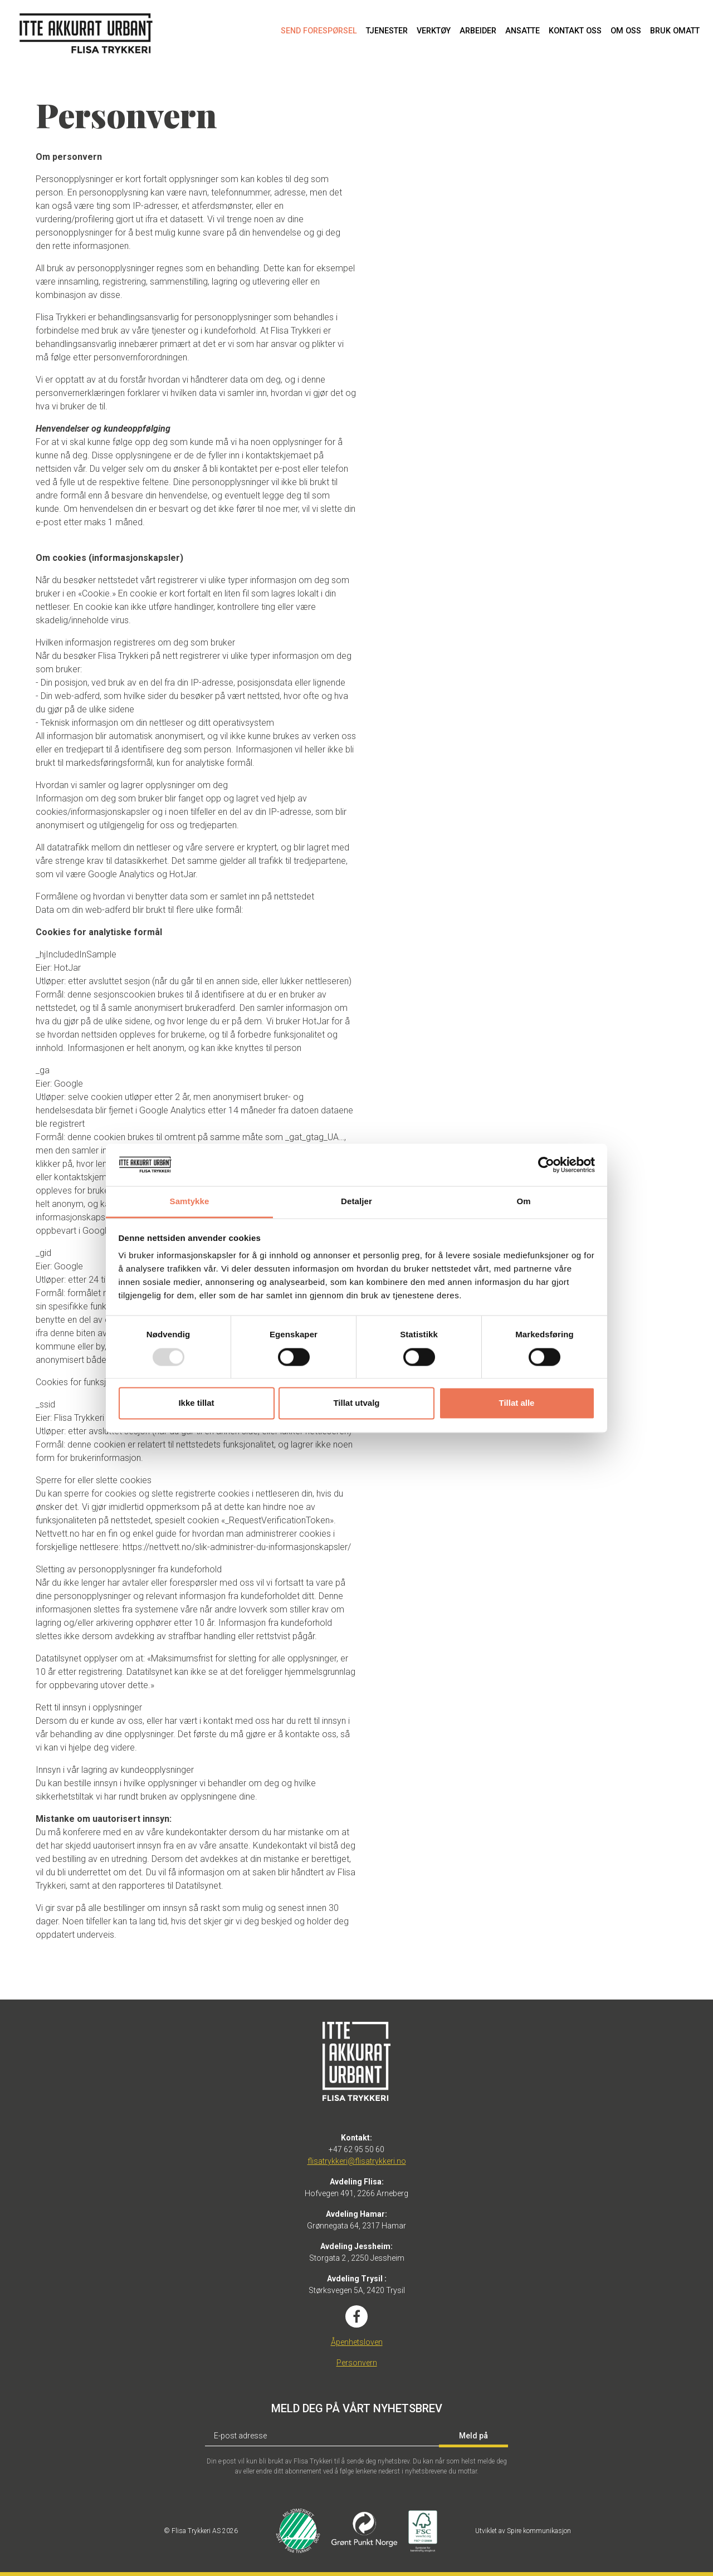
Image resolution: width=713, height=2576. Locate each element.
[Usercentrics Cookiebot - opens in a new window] (546, 1164)
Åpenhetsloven (357, 2342)
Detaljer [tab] (356, 1201)
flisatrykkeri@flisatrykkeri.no (356, 2161)
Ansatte (522, 31)
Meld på (473, 2435)
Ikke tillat (196, 1403)
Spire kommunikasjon (539, 2531)
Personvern (356, 2362)
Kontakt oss (575, 31)
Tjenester (387, 31)
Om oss (626, 31)
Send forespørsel (319, 31)
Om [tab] (523, 1201)
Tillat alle (517, 1403)
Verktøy (434, 31)
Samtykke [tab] (189, 1201)
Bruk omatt (675, 31)
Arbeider (478, 31)
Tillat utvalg (356, 1403)
